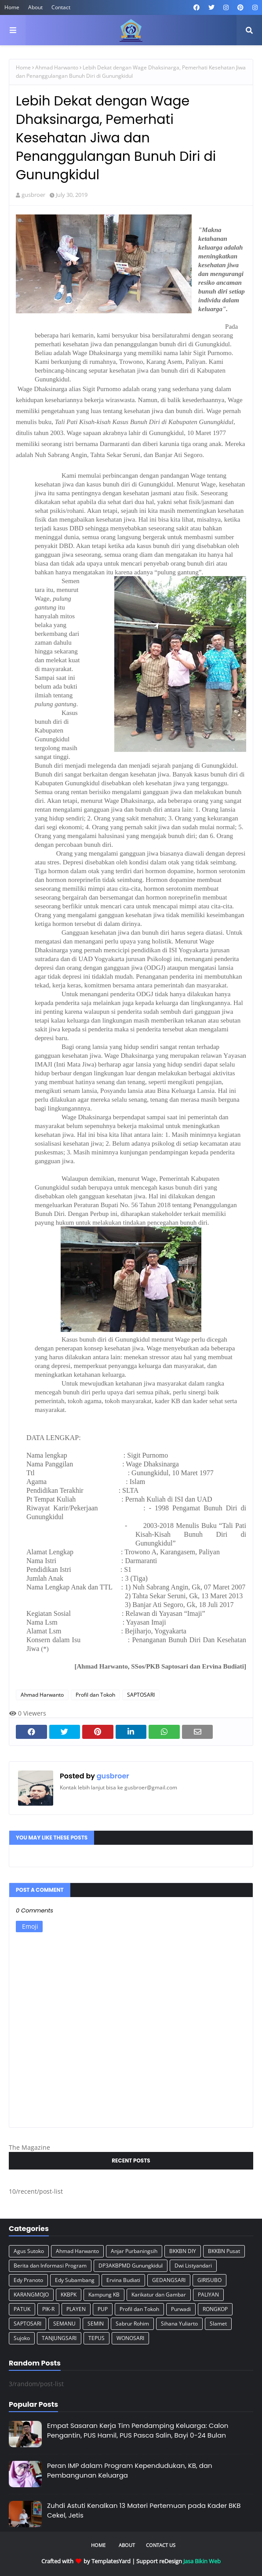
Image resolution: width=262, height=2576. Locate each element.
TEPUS (96, 2338)
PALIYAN (208, 2294)
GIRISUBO (209, 2280)
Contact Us (160, 2545)
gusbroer (33, 195)
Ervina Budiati (123, 2280)
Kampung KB (104, 2294)
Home (11, 7)
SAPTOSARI (141, 1694)
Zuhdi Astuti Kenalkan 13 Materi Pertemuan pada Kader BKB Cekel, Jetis (143, 2510)
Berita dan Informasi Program (50, 2265)
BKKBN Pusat (224, 2251)
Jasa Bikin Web (202, 2561)
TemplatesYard (111, 2561)
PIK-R (48, 2309)
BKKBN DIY (182, 2251)
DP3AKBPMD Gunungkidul (130, 2265)
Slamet (218, 2323)
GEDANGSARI (169, 2280)
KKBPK (68, 2294)
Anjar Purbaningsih (134, 2251)
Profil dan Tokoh (95, 1694)
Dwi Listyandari (193, 2265)
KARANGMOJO (31, 2294)
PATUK (22, 2309)
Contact (60, 7)
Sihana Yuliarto (179, 2323)
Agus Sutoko (29, 2251)
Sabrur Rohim (132, 2323)
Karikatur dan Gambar (158, 2294)
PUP (103, 2309)
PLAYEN (76, 2309)
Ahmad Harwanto (56, 67)
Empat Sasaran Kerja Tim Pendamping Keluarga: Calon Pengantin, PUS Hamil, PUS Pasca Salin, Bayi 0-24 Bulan (137, 2430)
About (35, 7)
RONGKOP (215, 2309)
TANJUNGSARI (59, 2338)
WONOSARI (130, 2338)
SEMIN (95, 2323)
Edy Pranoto (28, 2280)
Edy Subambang (75, 2280)
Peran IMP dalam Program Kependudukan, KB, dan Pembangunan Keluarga (129, 2470)
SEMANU (64, 2323)
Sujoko (22, 2338)
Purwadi (181, 2309)
